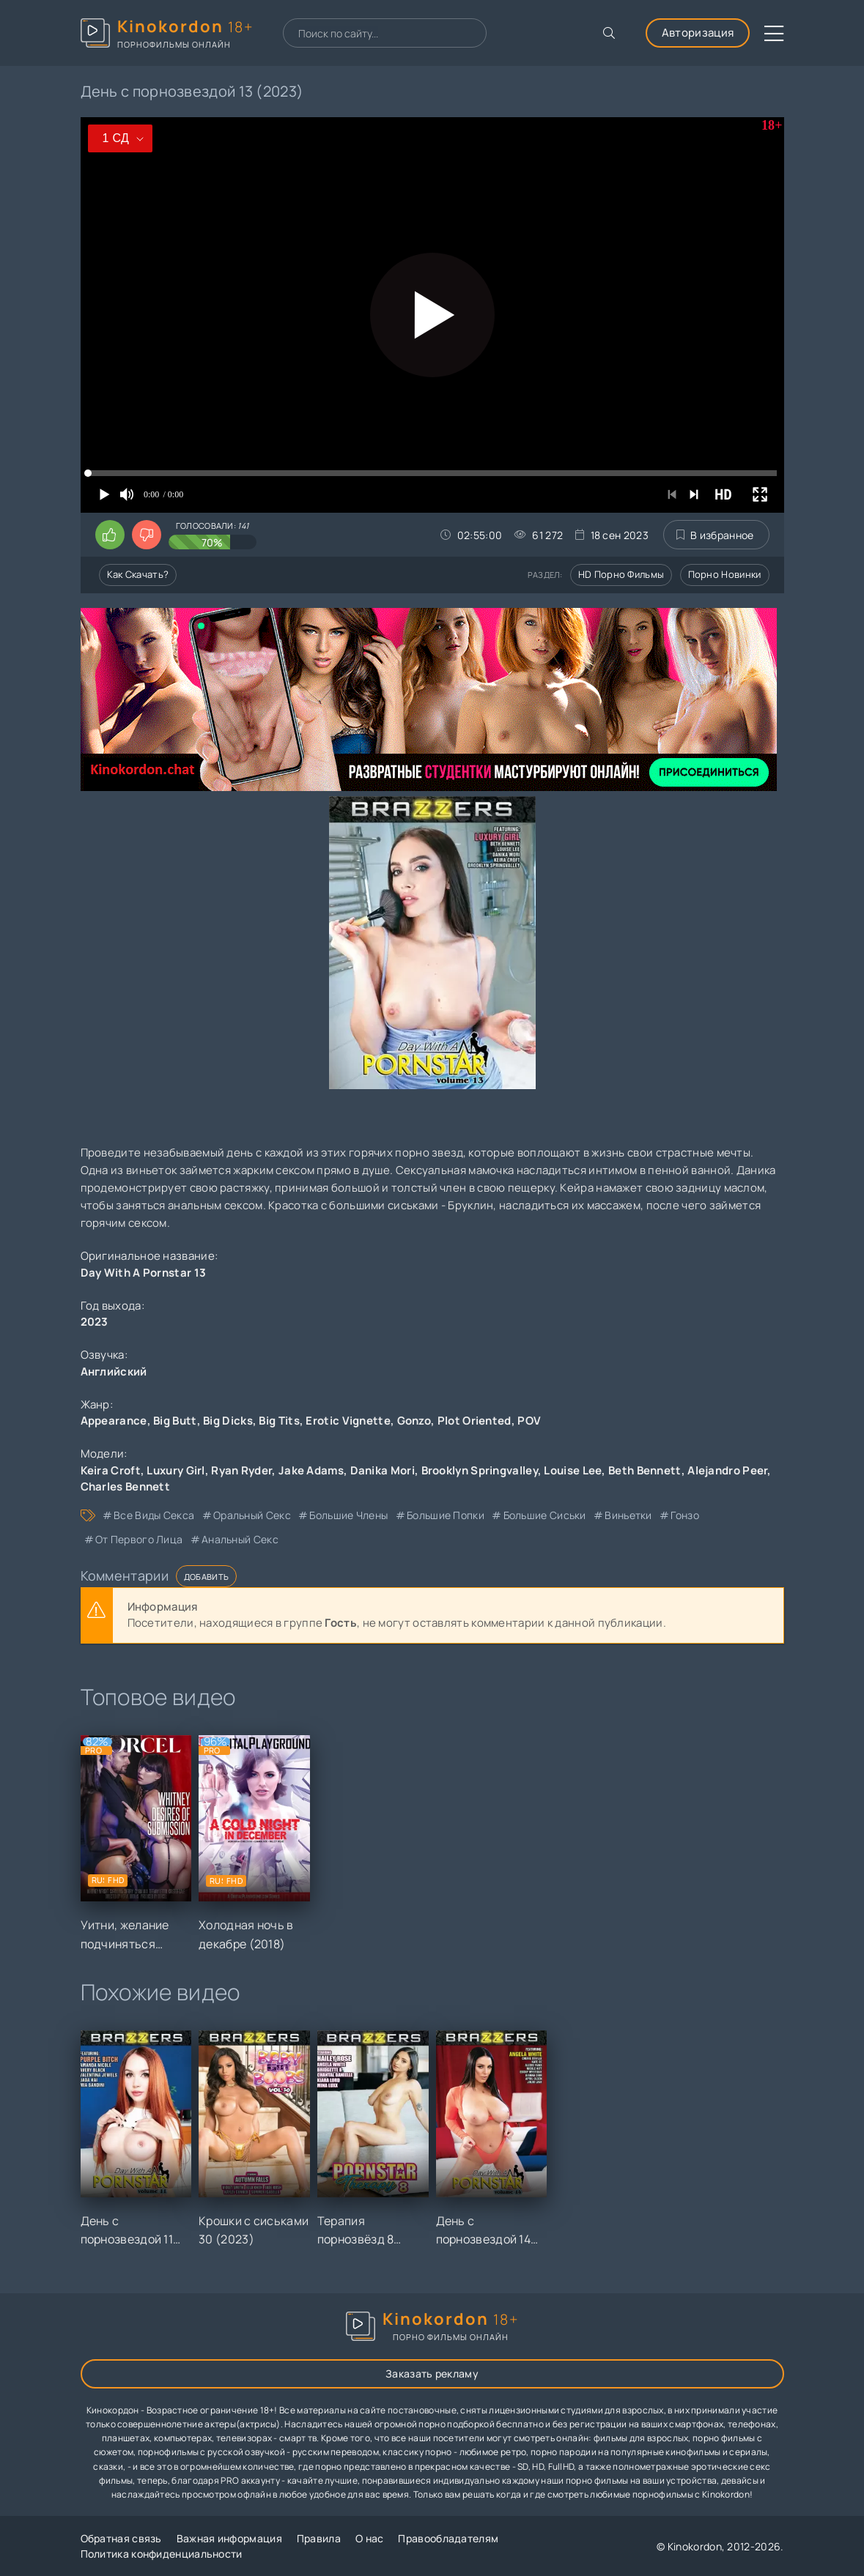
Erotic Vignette (348, 1420)
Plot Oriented (474, 1420)
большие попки (445, 1515)
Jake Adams (311, 1470)
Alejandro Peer (727, 1470)
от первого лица (139, 1539)
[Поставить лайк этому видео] (110, 534)
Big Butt (174, 1420)
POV (529, 1420)
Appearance (114, 1420)
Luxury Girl (175, 1470)
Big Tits (279, 1420)
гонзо (685, 1515)
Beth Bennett (645, 1470)
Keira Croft (111, 1470)
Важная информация (229, 2538)
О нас (369, 2538)
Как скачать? (138, 574)
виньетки (628, 1515)
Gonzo (414, 1420)
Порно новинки (724, 574)
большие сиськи (544, 1515)
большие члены (348, 1515)
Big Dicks (228, 1420)
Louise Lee (573, 1470)
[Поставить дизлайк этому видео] (146, 534)
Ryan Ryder (241, 1470)
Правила (319, 2538)
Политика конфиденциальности (162, 2554)
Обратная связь (121, 2538)
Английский (114, 1371)
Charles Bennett (126, 1486)
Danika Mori (382, 1470)
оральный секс (252, 1515)
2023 (94, 1321)
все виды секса (154, 1515)
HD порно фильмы (621, 574)
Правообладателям (448, 2538)
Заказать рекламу (432, 2373)
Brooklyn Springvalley (479, 1470)
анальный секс (240, 1539)
